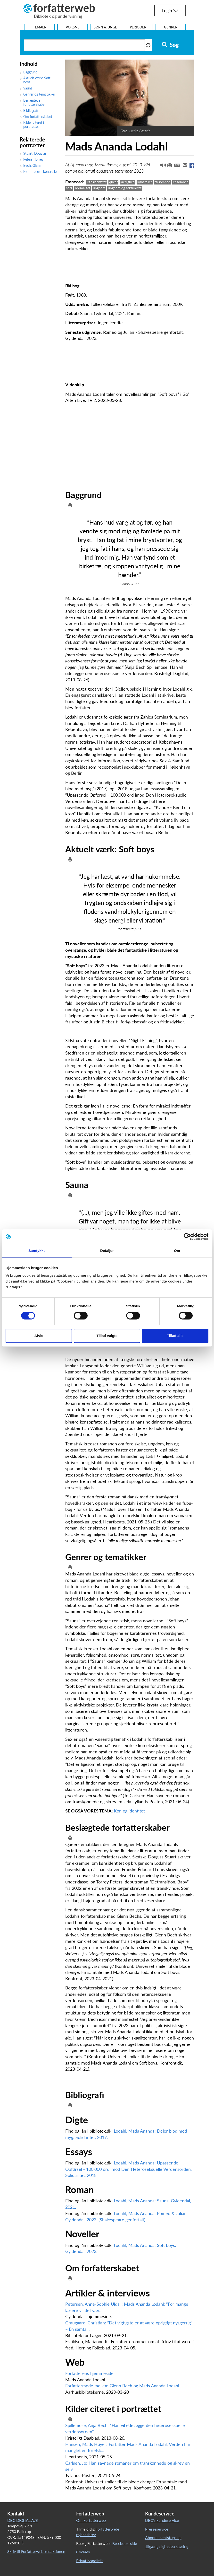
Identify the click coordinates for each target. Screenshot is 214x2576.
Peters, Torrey (33, 159)
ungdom (99, 188)
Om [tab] (177, 1250)
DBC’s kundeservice (162, 2520)
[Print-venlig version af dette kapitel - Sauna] (68, 1195)
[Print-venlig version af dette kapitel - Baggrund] (68, 505)
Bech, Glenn (32, 165)
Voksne (72, 27)
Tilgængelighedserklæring (166, 2546)
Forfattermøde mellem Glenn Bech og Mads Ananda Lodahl (122, 2385)
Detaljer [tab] (107, 1250)
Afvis (38, 1336)
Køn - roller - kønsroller (40, 172)
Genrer (170, 27)
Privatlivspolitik (89, 2560)
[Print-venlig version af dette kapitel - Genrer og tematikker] (68, 1567)
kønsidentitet (97, 182)
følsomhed (162, 182)
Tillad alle (175, 1336)
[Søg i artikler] (84, 45)
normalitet (82, 188)
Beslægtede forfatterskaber (34, 102)
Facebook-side (124, 2543)
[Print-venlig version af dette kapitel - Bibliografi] (68, 2105)
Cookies (83, 2552)
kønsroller (144, 182)
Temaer (39, 27)
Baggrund (30, 72)
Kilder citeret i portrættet (33, 125)
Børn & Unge (105, 27)
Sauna (28, 88)
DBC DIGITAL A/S (22, 2520)
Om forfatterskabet (37, 117)
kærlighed (127, 182)
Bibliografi (30, 111)
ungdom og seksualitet (124, 188)
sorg (69, 188)
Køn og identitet (129, 1810)
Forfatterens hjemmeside (89, 2373)
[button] (161, 166)
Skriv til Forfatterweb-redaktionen (36, 2551)
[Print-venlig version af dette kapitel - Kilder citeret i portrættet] (68, 2419)
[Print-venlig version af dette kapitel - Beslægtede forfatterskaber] (68, 1838)
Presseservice (156, 2529)
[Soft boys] (68, 859)
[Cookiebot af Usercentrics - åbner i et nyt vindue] (187, 1236)
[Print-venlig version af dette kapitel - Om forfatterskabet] (68, 2278)
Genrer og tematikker (39, 94)
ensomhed (181, 182)
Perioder (138, 27)
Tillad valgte (107, 1336)
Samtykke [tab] (37, 1250)
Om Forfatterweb (91, 2520)
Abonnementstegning (163, 2537)
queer (113, 182)
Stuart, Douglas (34, 153)
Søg (170, 45)
